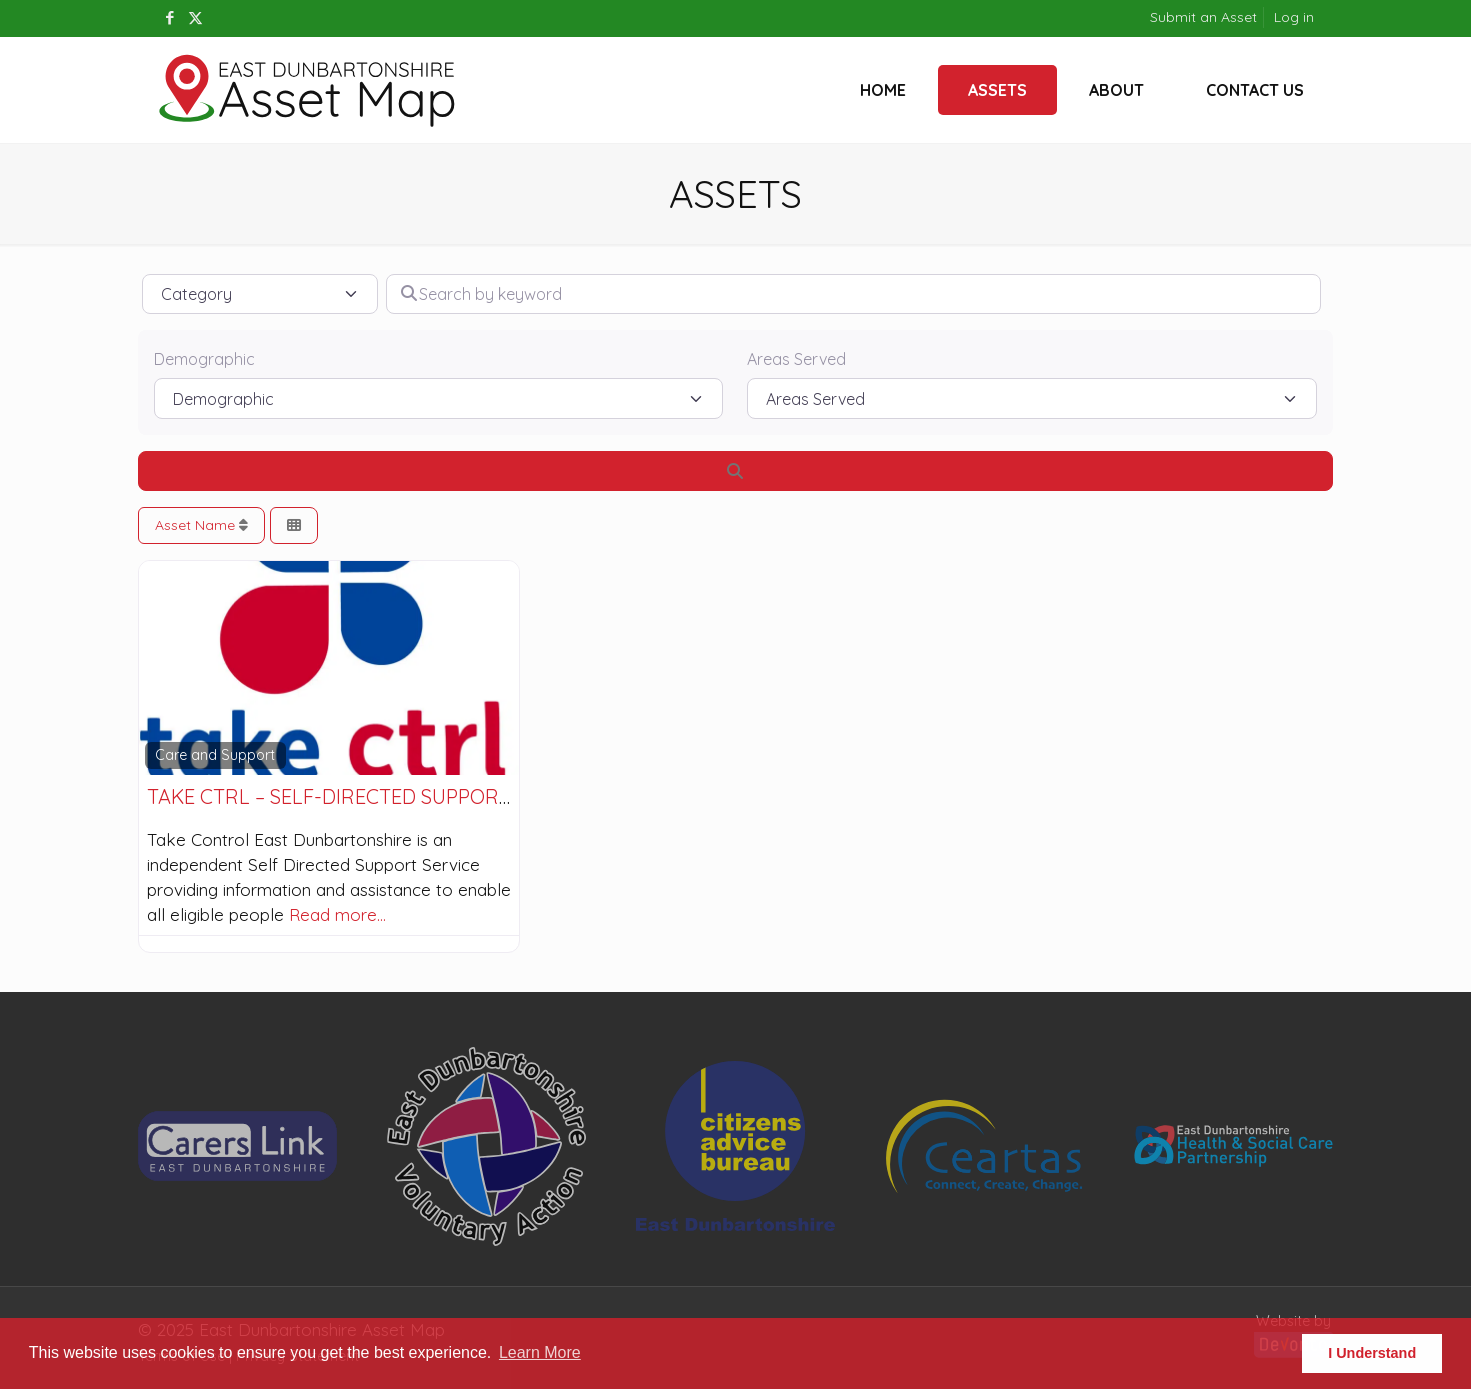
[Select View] (294, 525)
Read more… (337, 914)
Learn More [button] (540, 1352)
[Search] (736, 471)
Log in (1294, 17)
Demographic (204, 359)
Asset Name (201, 525)
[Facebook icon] (170, 17)
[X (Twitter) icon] (195, 17)
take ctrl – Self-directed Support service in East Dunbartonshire (501, 796)
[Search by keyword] (853, 294)
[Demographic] (439, 398)
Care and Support (215, 755)
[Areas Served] (1032, 398)
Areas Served (796, 359)
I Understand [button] (1372, 1353)
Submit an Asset (1203, 17)
